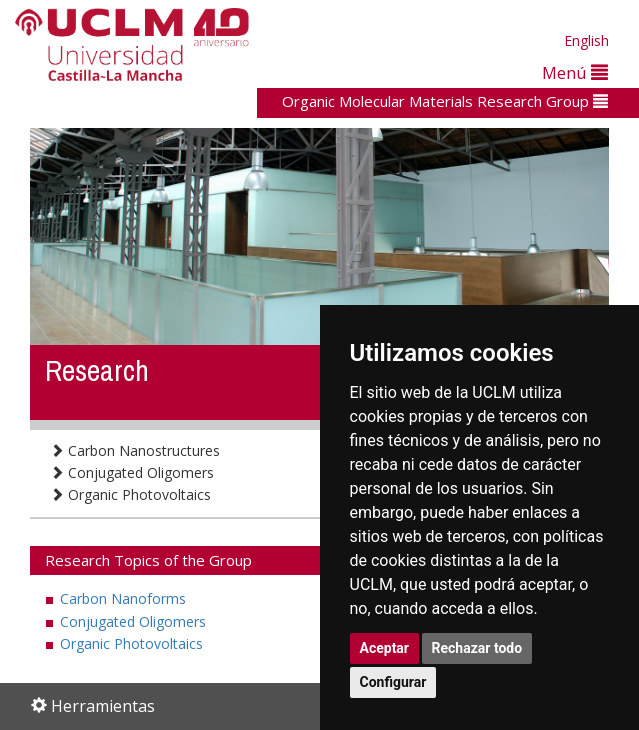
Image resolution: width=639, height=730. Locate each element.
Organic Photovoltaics (130, 494)
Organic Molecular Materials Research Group (445, 101)
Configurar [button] (393, 682)
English (586, 40)
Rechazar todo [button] (477, 648)
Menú (575, 72)
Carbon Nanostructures (135, 450)
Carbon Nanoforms (123, 598)
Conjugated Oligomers (132, 472)
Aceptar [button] (385, 648)
